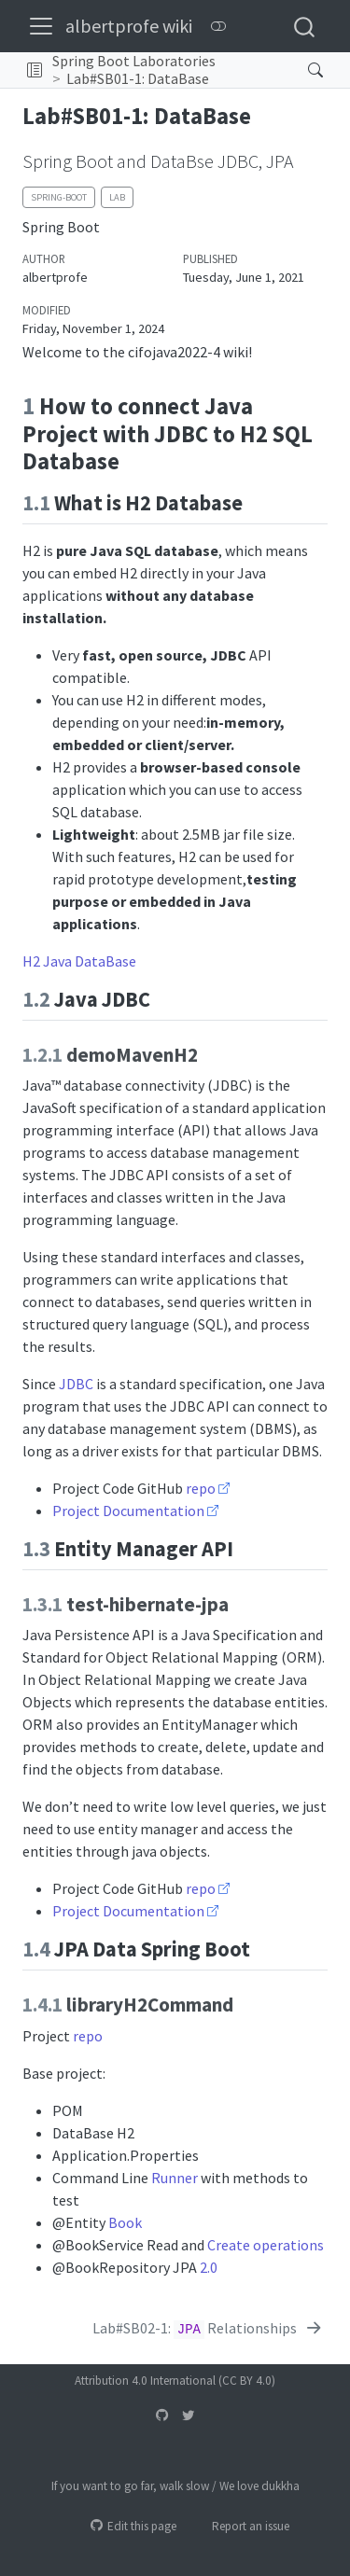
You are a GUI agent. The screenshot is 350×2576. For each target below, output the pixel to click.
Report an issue (242, 2526)
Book (125, 2222)
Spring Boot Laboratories (134, 60)
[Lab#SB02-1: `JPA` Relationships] (208, 2328)
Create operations (265, 2244)
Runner (174, 2177)
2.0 (208, 2267)
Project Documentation (128, 1510)
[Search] (300, 70)
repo (201, 1488)
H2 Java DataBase (79, 961)
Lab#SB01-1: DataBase (137, 78)
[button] (34, 70)
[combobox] (305, 25)
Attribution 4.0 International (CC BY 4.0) (175, 2380)
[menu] (41, 26)
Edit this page (133, 2526)
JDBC (76, 1383)
